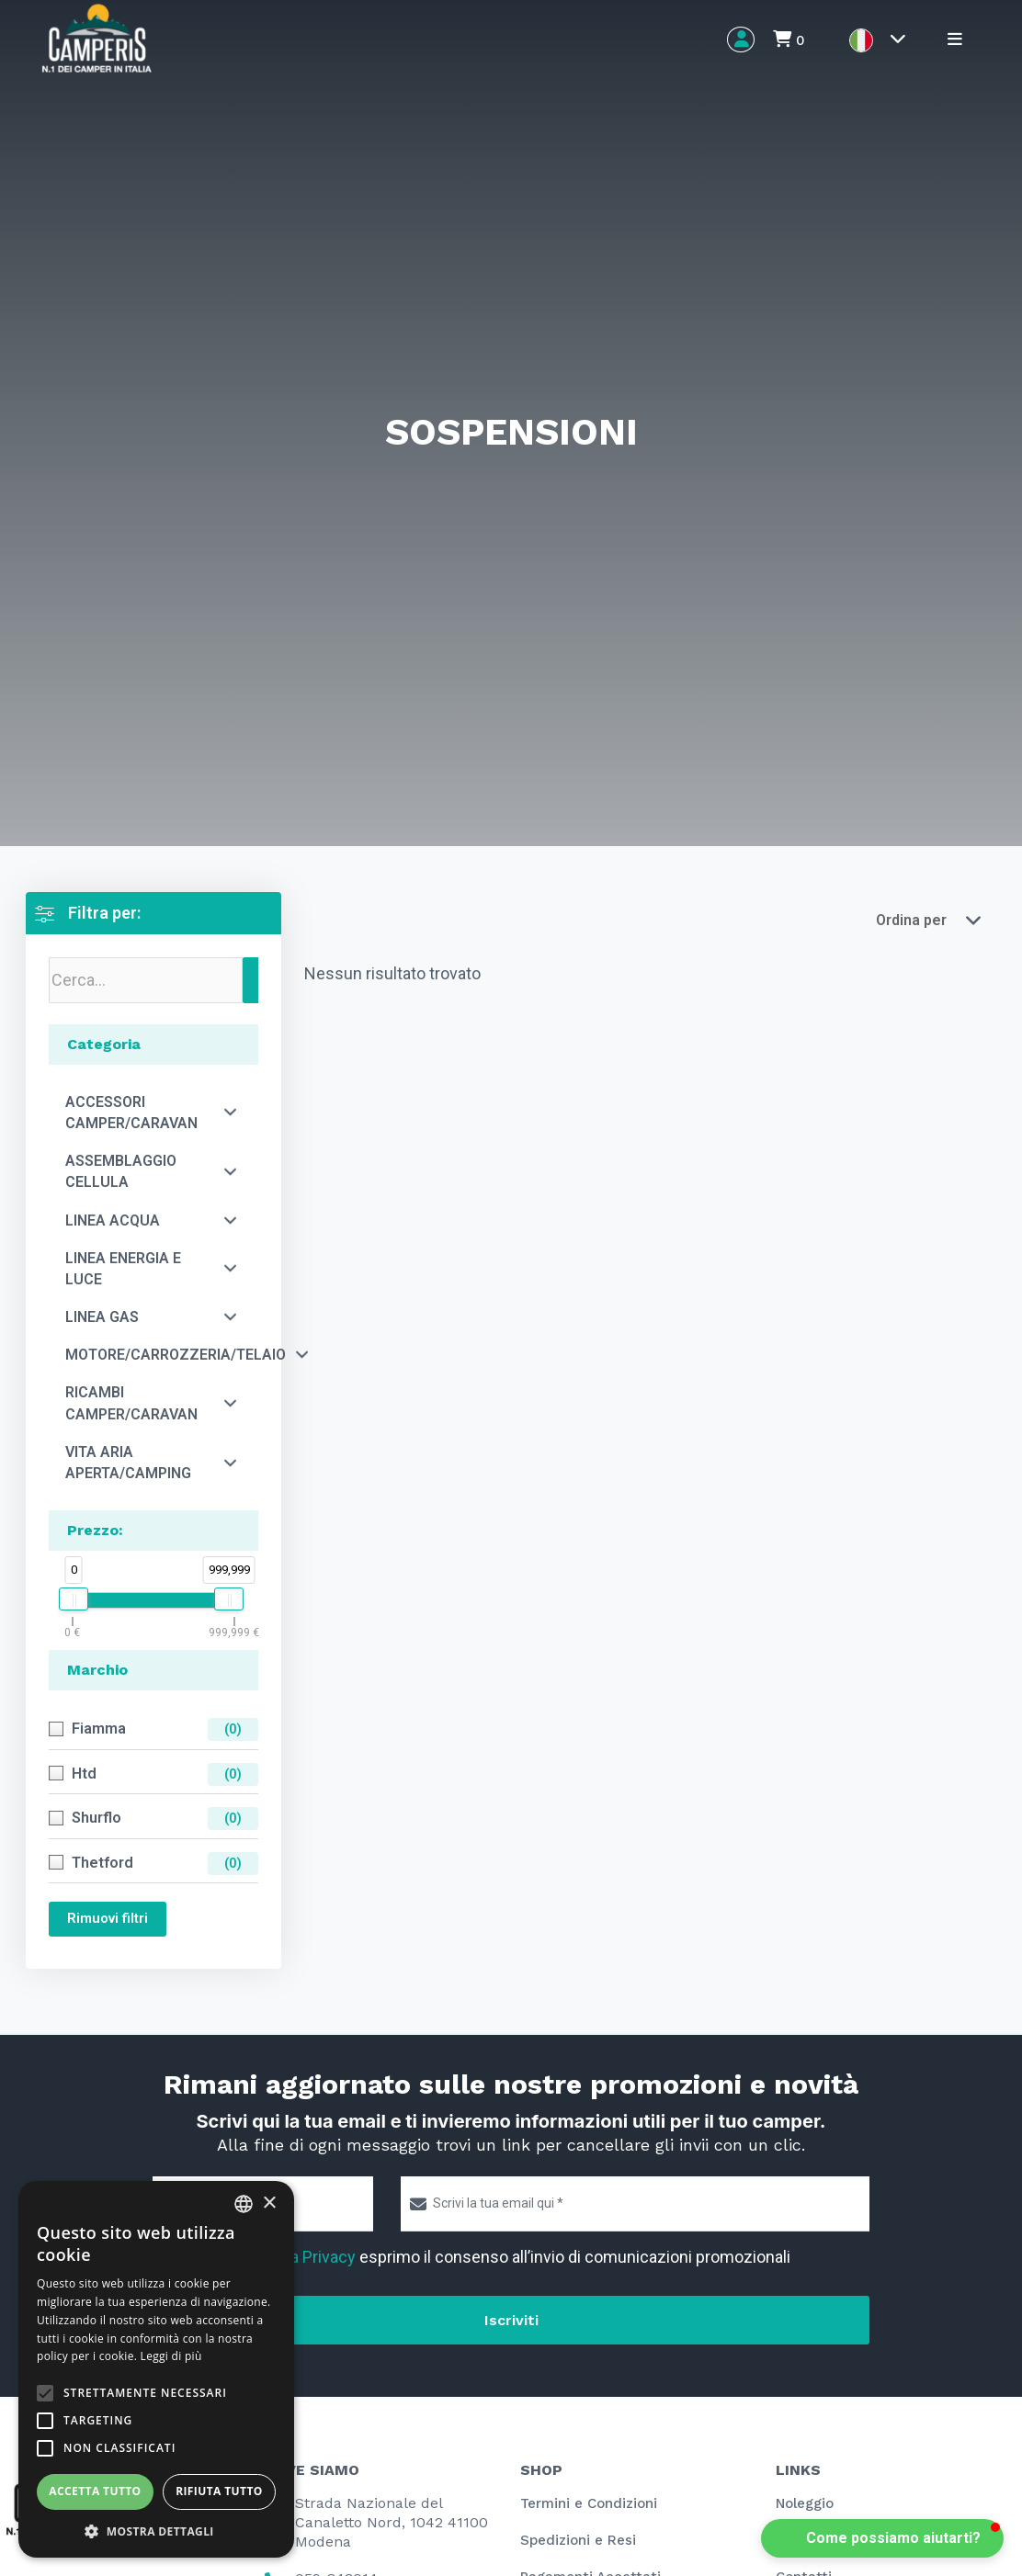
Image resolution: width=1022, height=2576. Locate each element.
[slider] (73, 1598)
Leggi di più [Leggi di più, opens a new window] (171, 2356)
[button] (882, 2538)
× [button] (269, 2203)
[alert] (156, 2369)
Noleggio (805, 2503)
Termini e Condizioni (588, 2503)
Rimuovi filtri (107, 1918)
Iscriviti (511, 2320)
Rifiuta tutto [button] (219, 2491)
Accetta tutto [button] (95, 2491)
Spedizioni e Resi (578, 2540)
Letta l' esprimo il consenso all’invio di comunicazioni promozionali (479, 2256)
